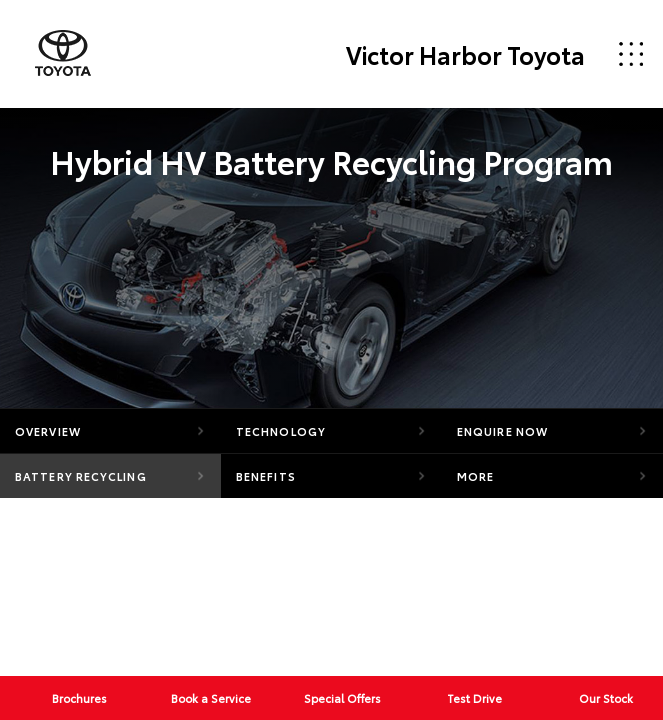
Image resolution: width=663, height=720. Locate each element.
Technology (281, 431)
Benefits (266, 476)
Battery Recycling (81, 476)
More (475, 476)
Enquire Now (502, 431)
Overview (48, 431)
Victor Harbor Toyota (465, 54)
